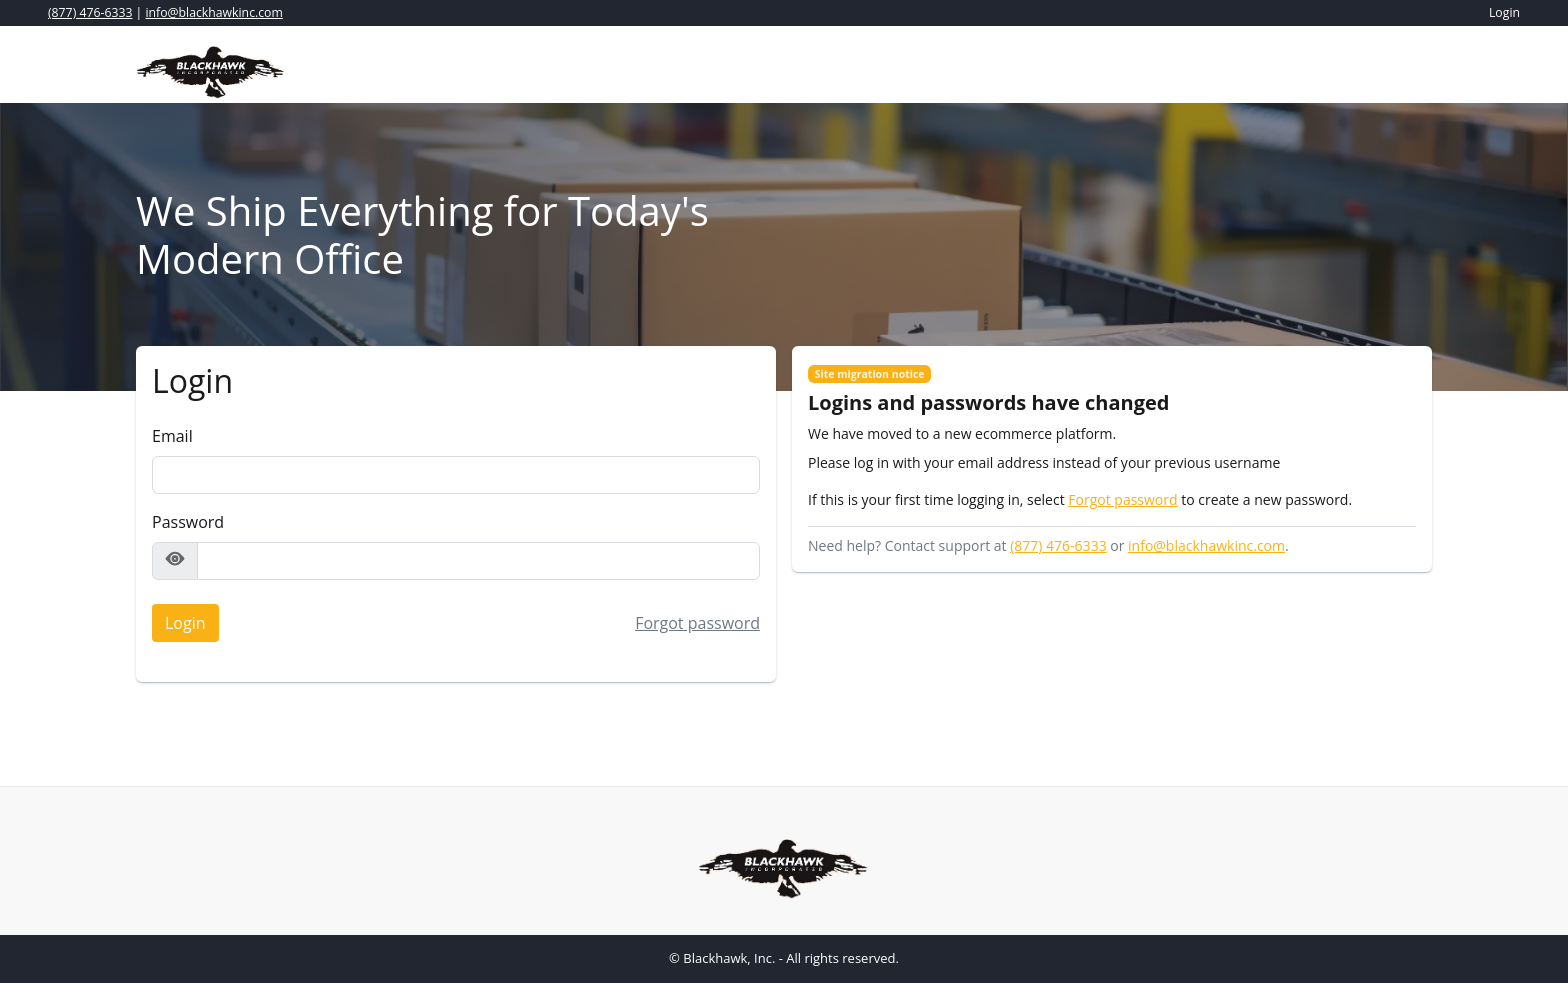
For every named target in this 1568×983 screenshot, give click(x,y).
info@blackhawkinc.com (214, 12)
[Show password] (175, 561)
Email (172, 436)
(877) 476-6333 (90, 12)
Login (179, 619)
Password (188, 522)
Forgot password (697, 623)
